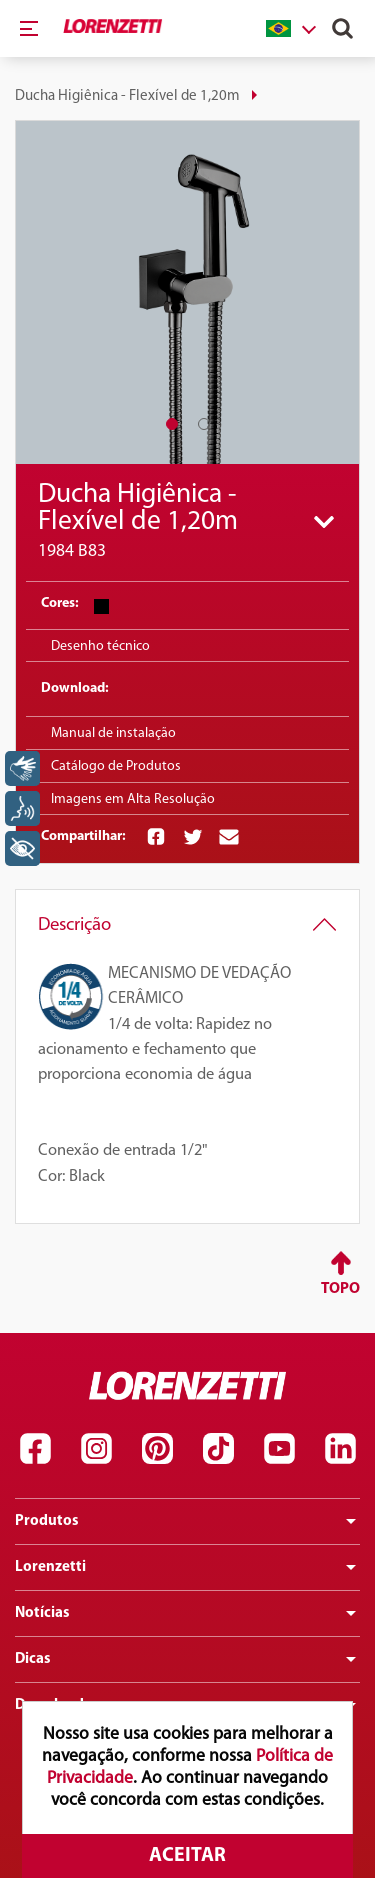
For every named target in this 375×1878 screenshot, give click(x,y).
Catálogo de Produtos (116, 766)
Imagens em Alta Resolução (133, 799)
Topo (340, 1289)
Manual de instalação (113, 733)
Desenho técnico (100, 646)
